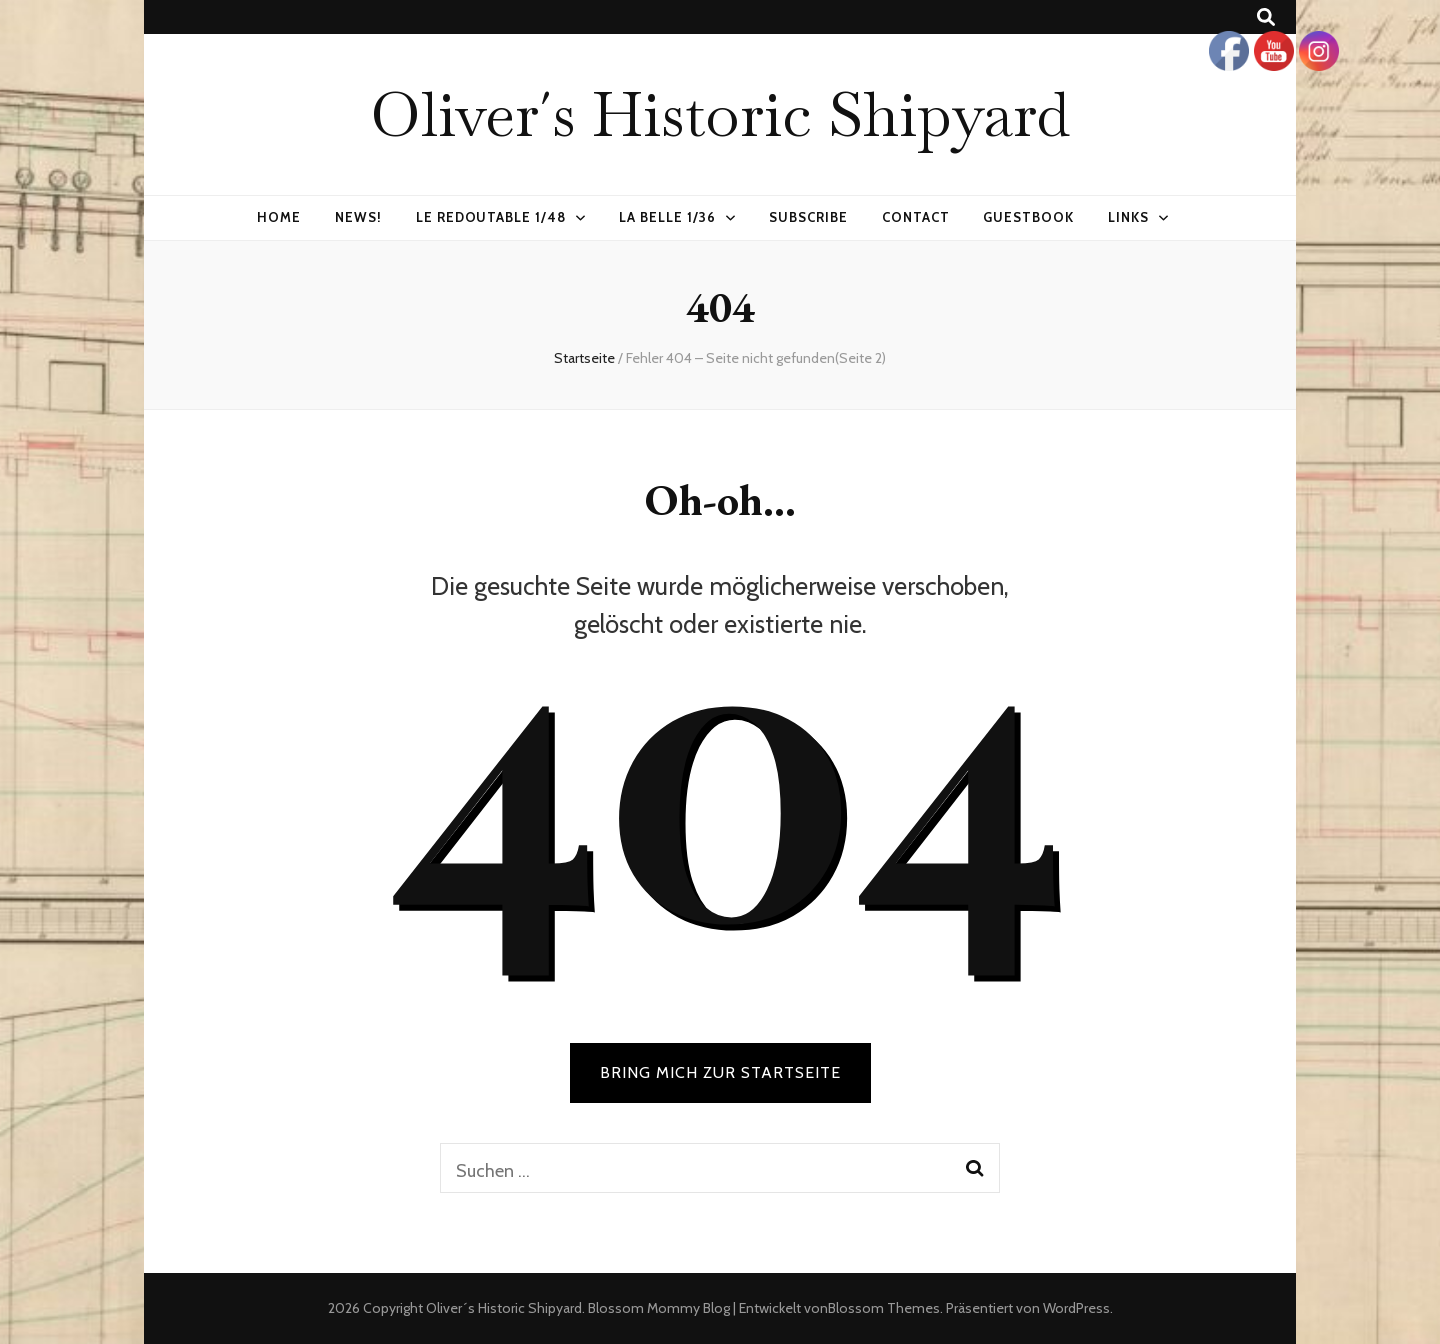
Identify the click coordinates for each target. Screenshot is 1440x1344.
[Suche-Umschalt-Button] (1266, 17)
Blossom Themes (884, 1308)
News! (358, 217)
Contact (916, 217)
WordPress (1076, 1308)
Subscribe (808, 217)
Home (279, 217)
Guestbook (1028, 217)
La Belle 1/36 (667, 217)
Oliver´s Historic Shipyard (720, 114)
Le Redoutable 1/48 (491, 217)
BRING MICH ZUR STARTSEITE (720, 1072)
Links (1128, 217)
